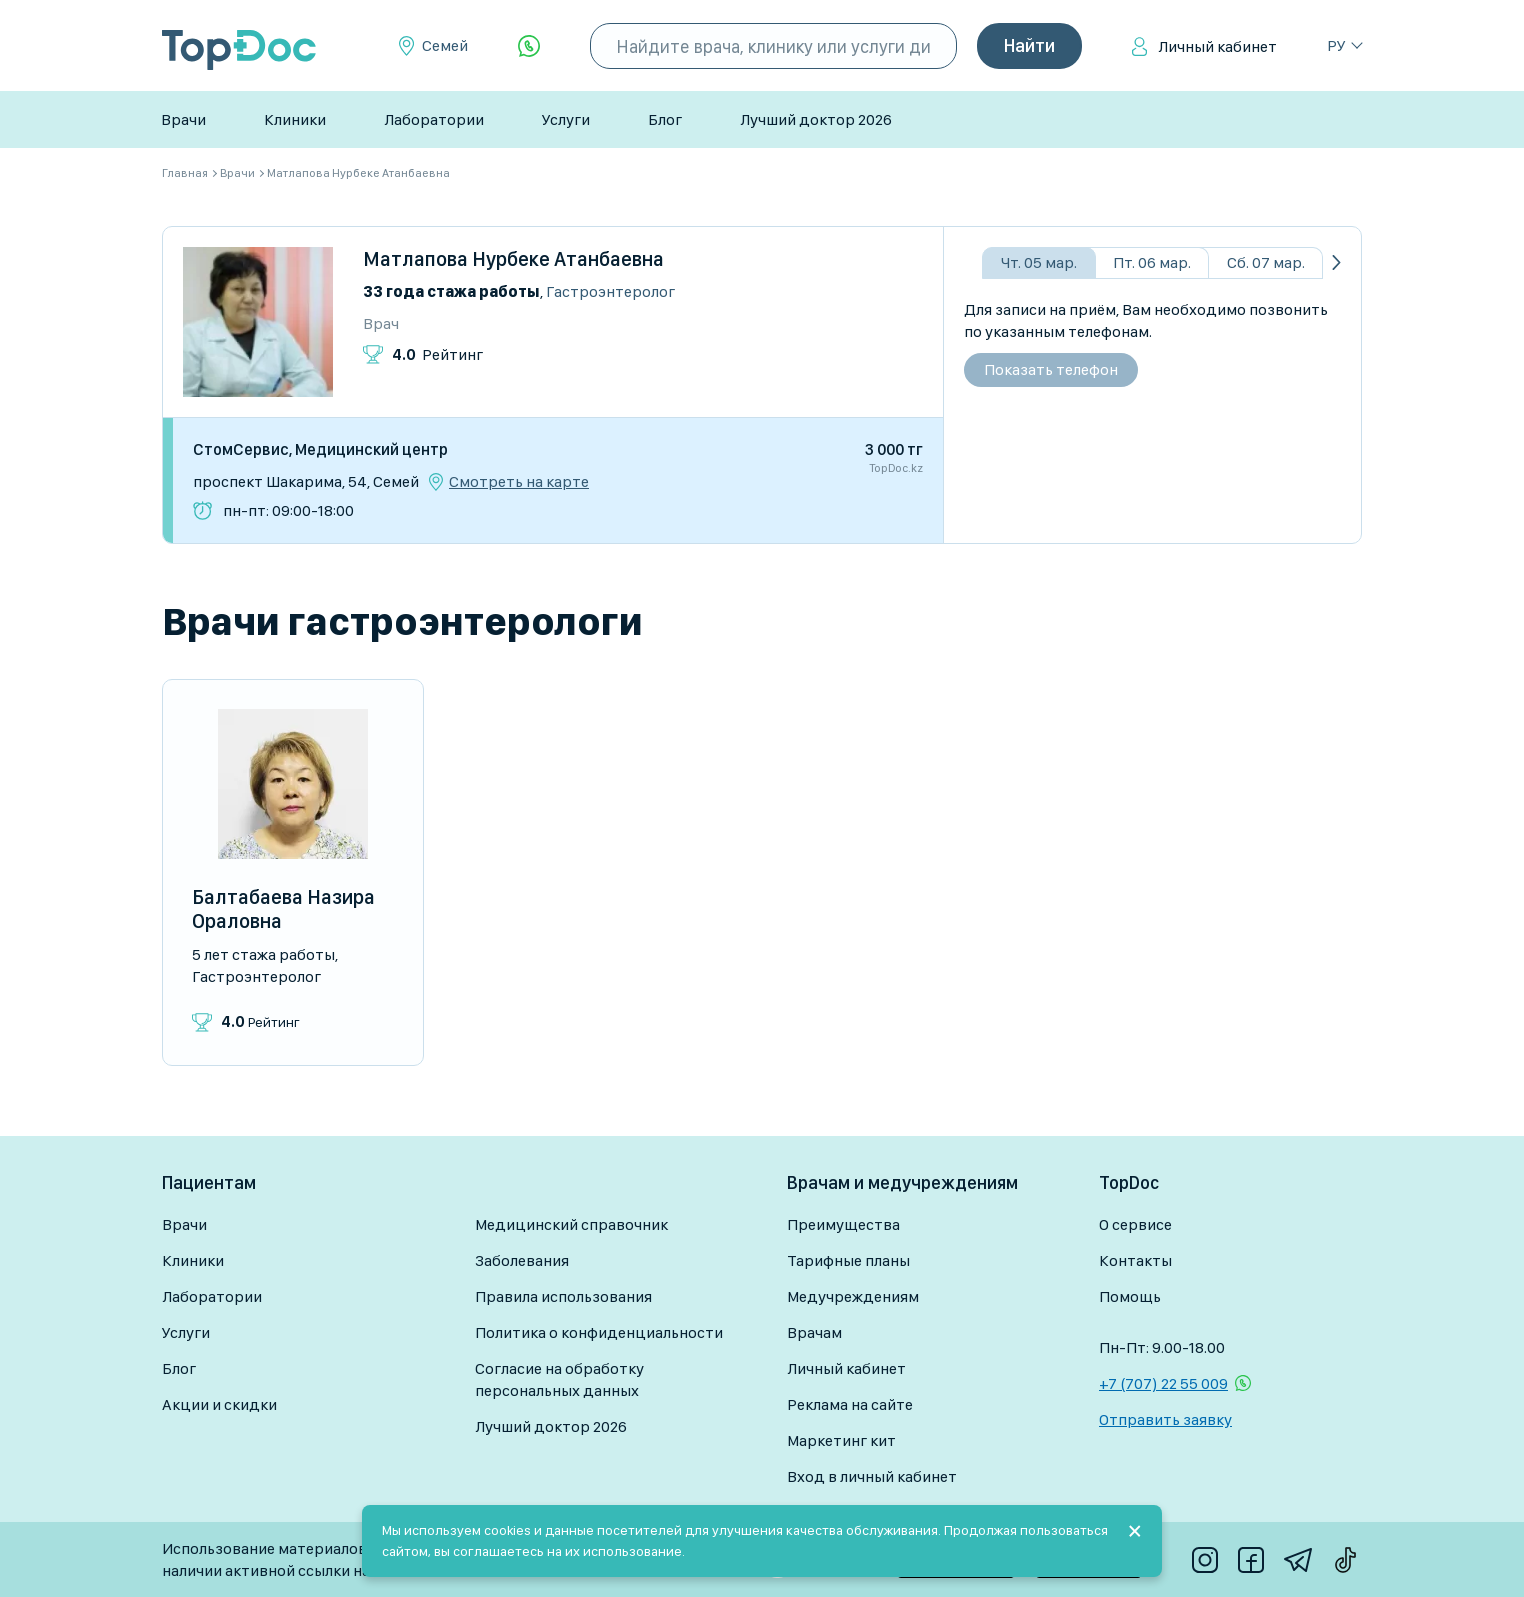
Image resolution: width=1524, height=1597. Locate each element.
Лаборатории (434, 119)
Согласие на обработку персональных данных (559, 1379)
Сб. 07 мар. (1266, 262)
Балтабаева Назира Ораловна (283, 909)
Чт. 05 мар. (1039, 262)
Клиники (295, 119)
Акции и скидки (219, 1404)
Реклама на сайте (850, 1404)
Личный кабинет (1217, 46)
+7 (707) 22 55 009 (1163, 1383)
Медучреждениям (853, 1296)
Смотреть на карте (519, 482)
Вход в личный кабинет (872, 1476)
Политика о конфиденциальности (599, 1332)
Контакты (1135, 1260)
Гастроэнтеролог (610, 291)
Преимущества (843, 1224)
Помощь (1130, 1296)
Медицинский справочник (571, 1224)
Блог (665, 119)
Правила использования (563, 1296)
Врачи (183, 119)
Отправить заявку (1165, 1419)
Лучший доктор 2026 (816, 119)
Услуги (566, 119)
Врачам (814, 1332)
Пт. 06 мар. (1152, 262)
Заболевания (522, 1260)
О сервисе (1135, 1224)
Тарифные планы (848, 1260)
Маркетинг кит (841, 1440)
